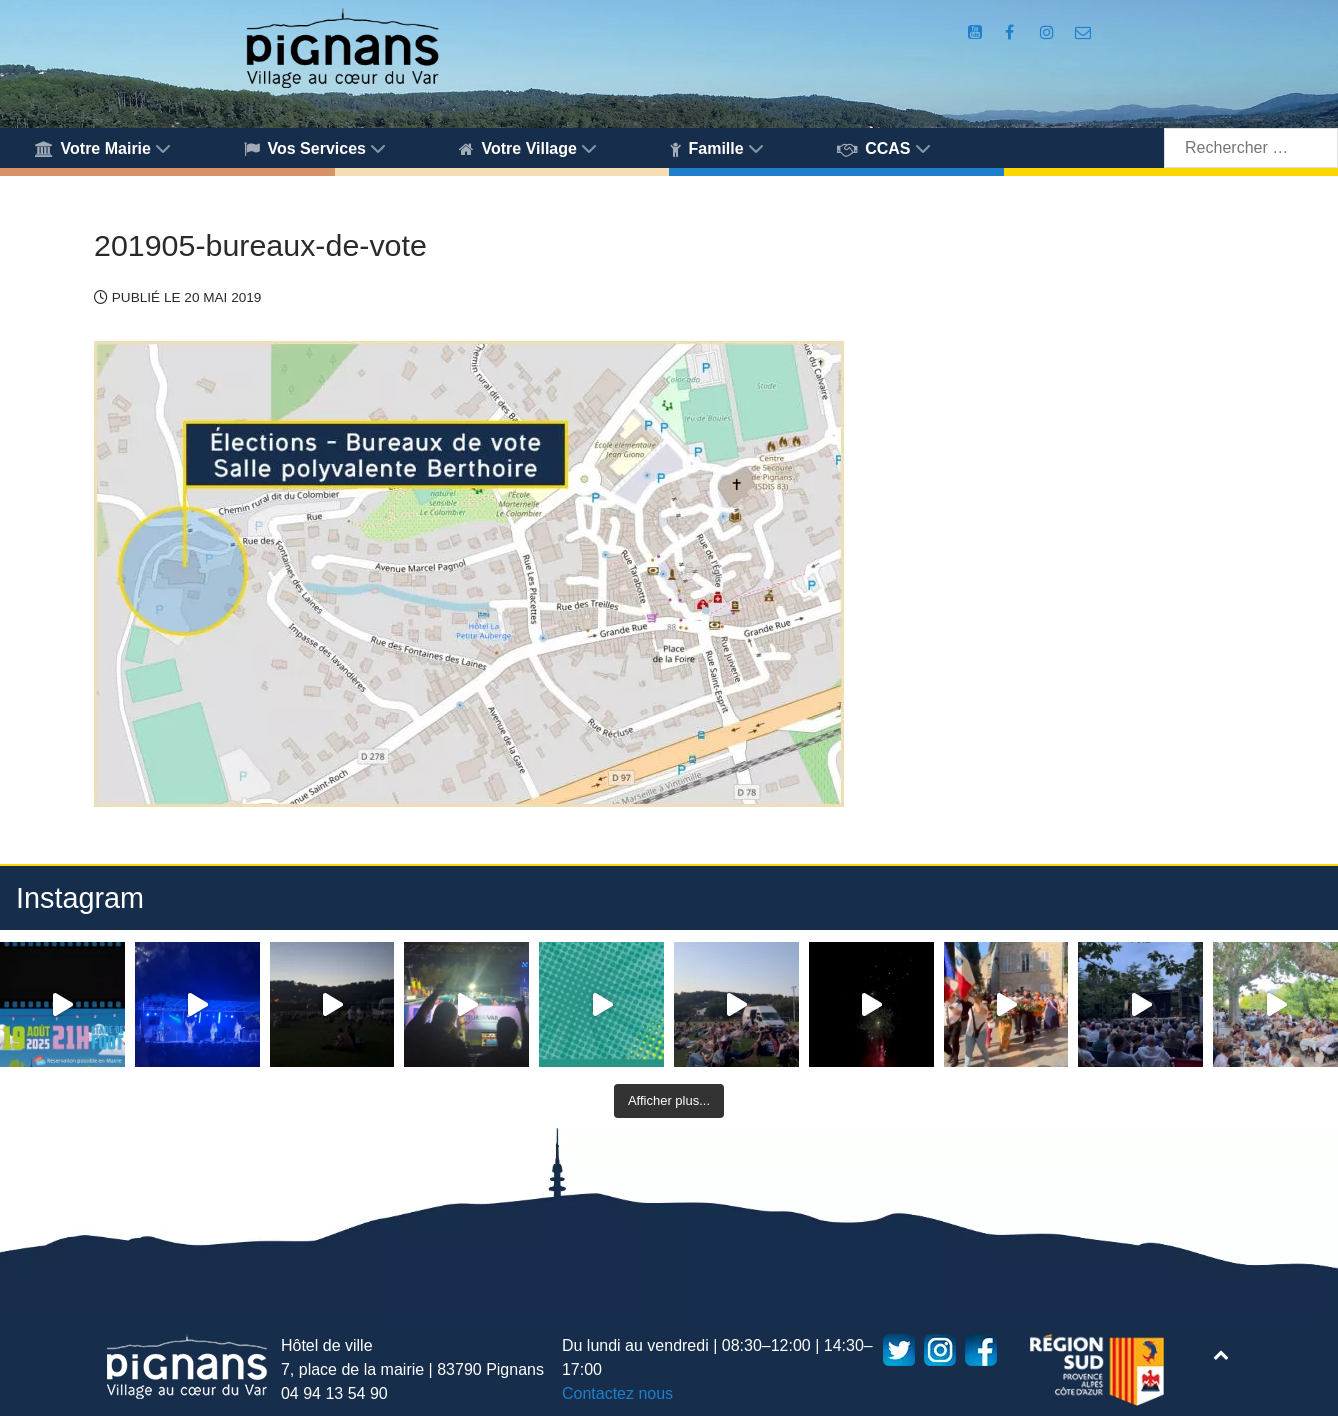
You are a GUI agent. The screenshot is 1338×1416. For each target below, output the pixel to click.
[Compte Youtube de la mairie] (977, 32)
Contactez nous (617, 1393)
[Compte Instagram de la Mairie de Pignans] (1050, 32)
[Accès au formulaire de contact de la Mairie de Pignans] (1082, 32)
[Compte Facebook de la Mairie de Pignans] (1012, 32)
